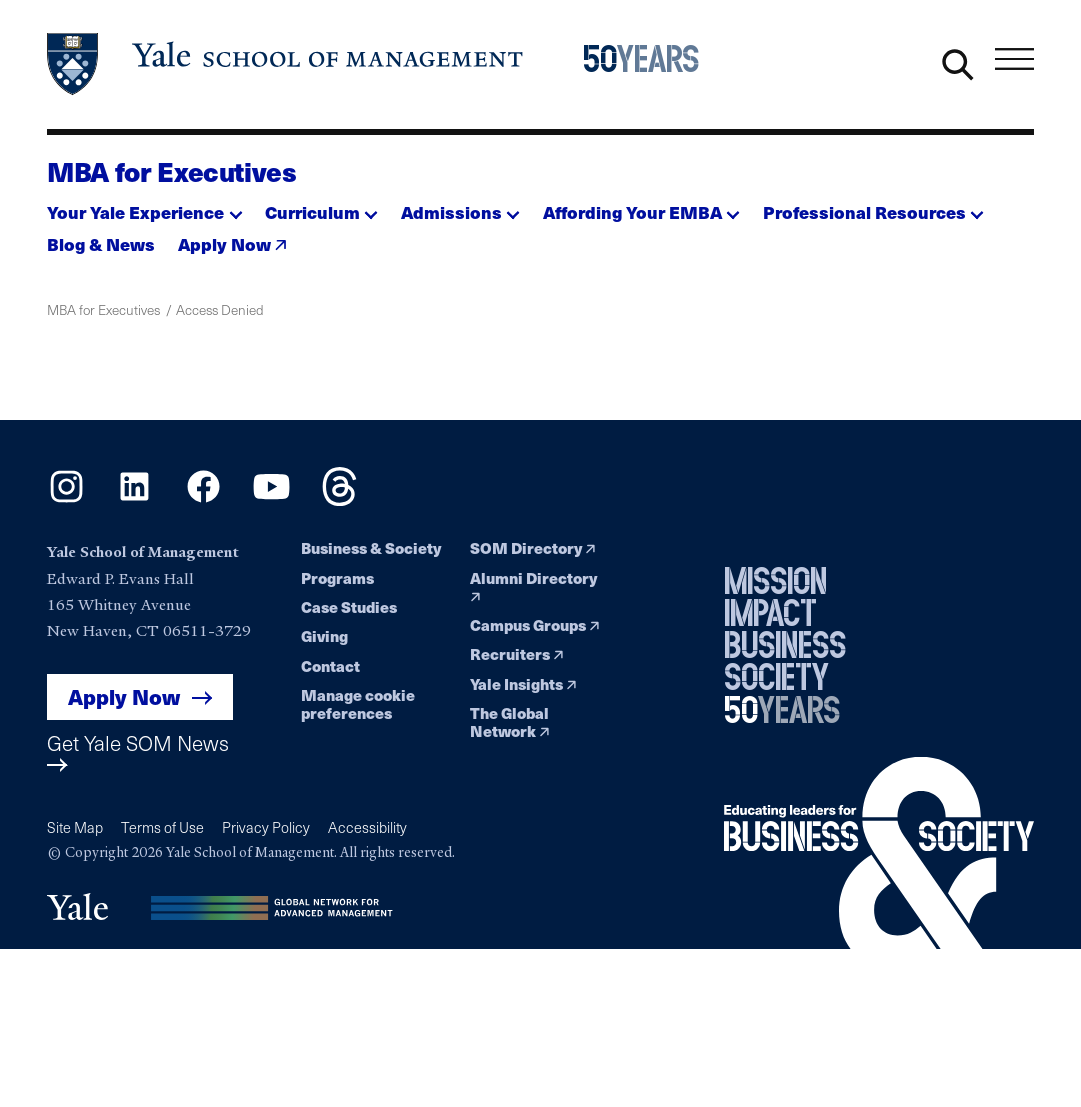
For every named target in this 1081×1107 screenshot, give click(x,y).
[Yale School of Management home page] (286, 64)
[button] (144, 207)
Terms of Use (162, 827)
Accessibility (367, 827)
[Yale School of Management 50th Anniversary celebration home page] (653, 64)
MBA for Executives (172, 171)
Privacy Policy (266, 827)
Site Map (75, 827)
